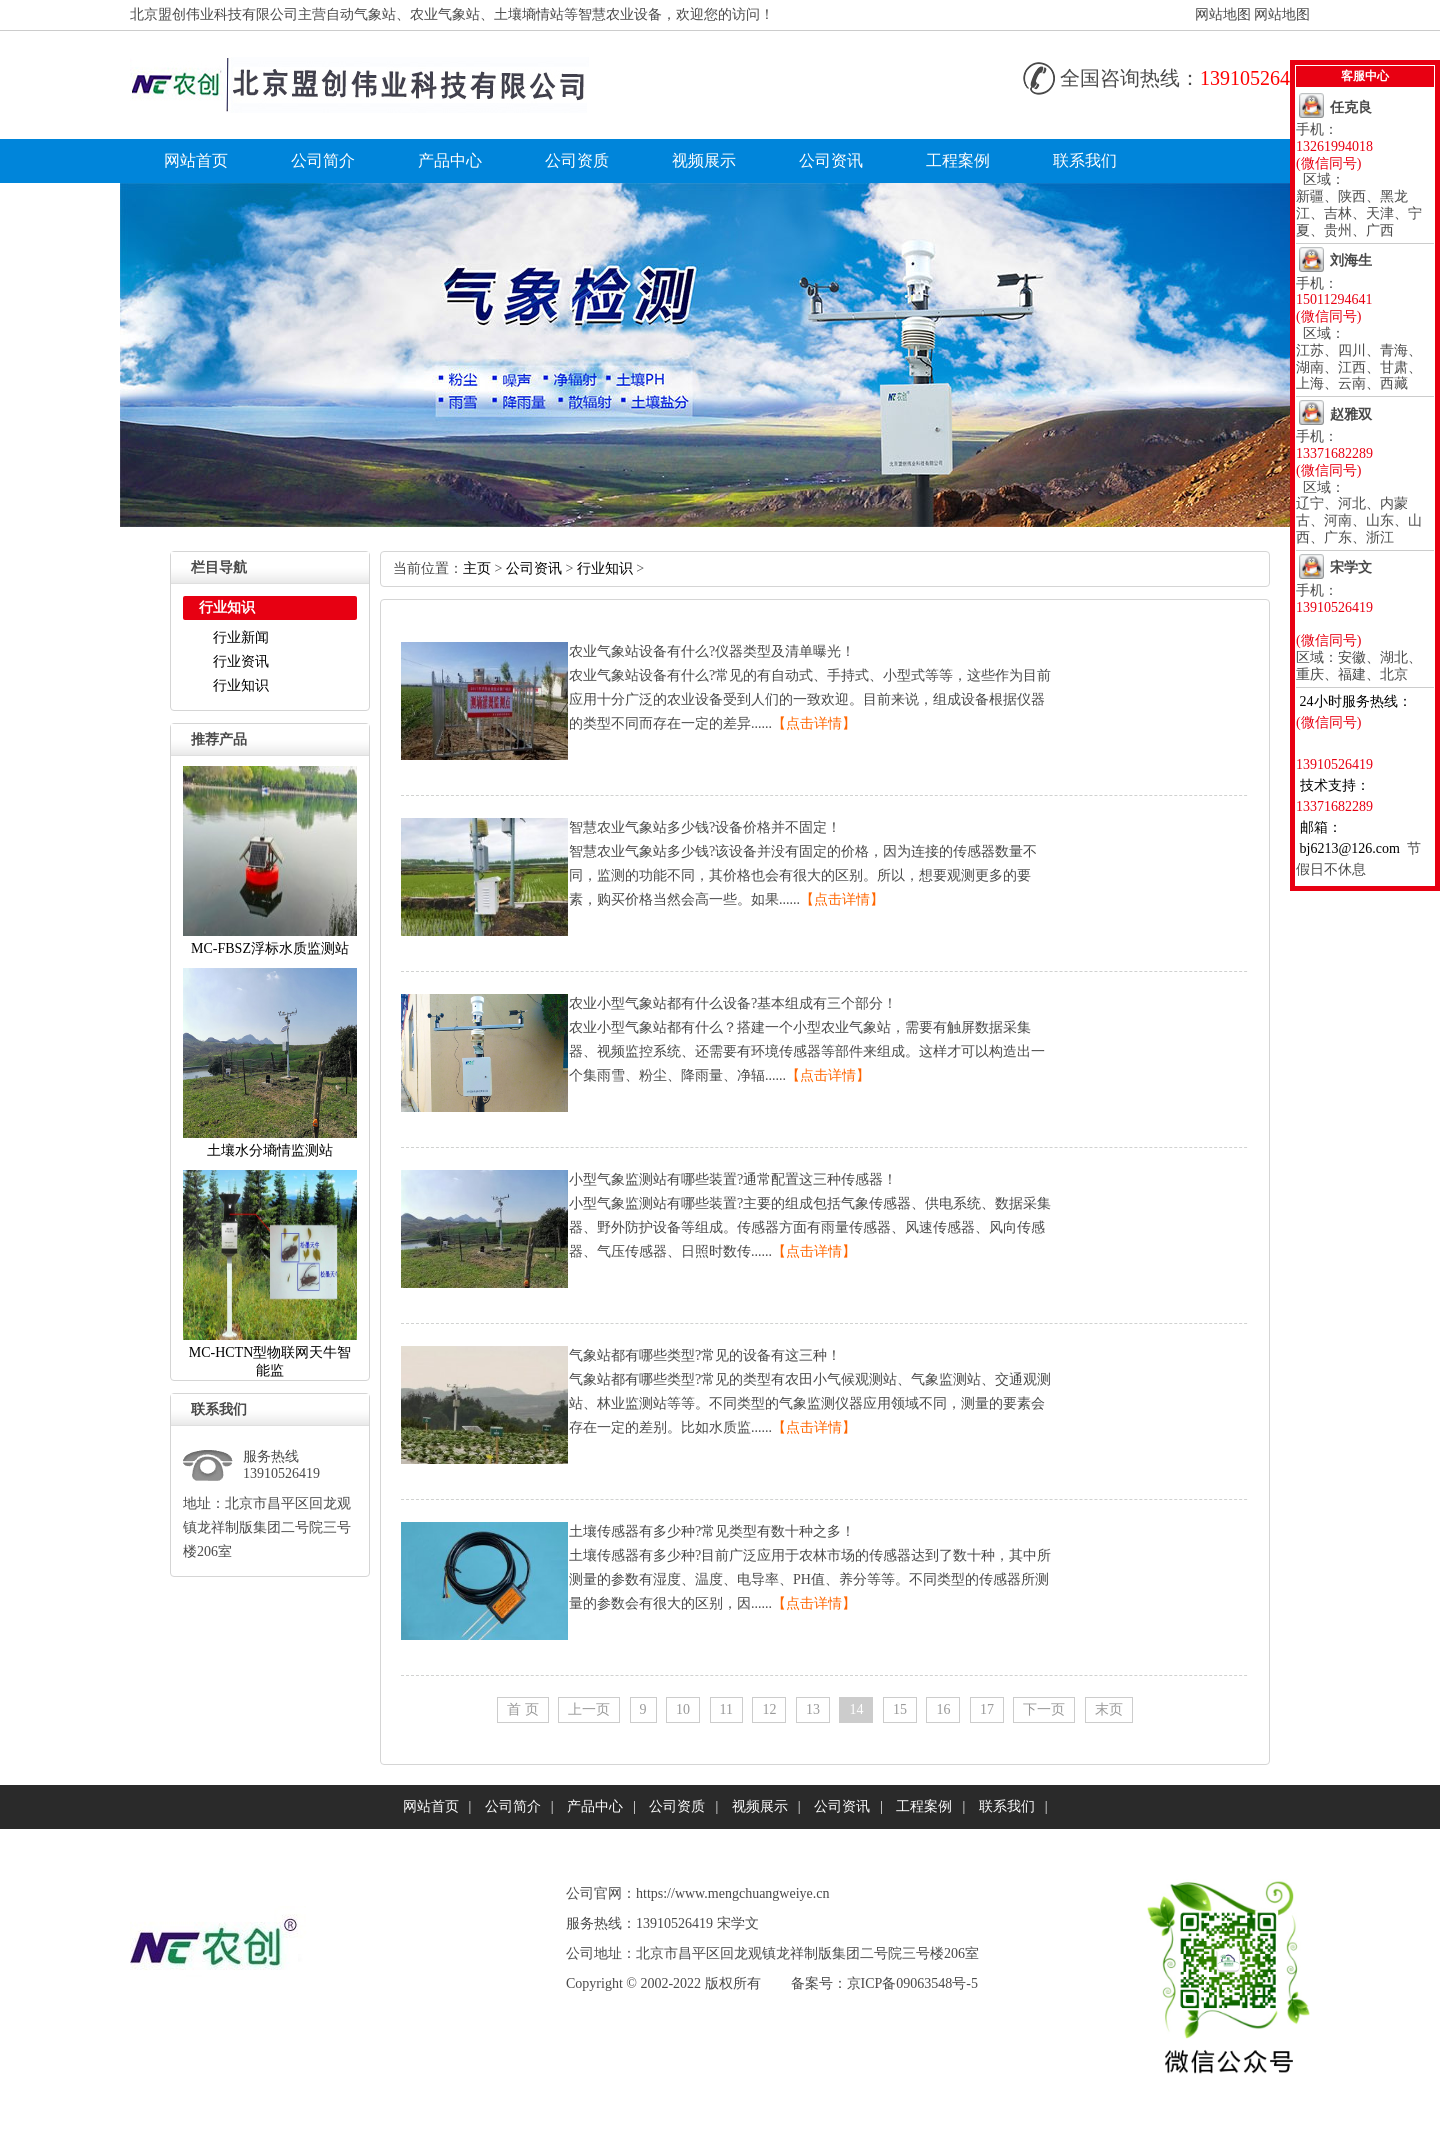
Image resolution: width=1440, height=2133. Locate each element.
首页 (523, 1709)
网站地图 (1223, 14)
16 (943, 1709)
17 (987, 1709)
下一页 (1044, 1709)
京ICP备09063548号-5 (912, 1983)
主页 (477, 568)
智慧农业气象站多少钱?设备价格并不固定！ (705, 827)
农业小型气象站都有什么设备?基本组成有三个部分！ (733, 1003)
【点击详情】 (814, 723)
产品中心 (450, 160)
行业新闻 (241, 637)
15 (900, 1709)
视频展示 (704, 160)
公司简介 (323, 160)
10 (683, 1709)
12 (769, 1709)
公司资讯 (831, 160)
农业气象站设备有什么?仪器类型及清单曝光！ (712, 651)
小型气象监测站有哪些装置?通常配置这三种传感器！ (733, 1179)
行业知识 (241, 685)
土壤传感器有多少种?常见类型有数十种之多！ (712, 1531)
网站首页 (196, 160)
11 (726, 1709)
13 (813, 1709)
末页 (1109, 1709)
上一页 (589, 1709)
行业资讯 (241, 661)
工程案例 (958, 160)
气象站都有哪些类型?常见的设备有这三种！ (705, 1355)
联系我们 (1085, 160)
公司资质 (577, 160)
